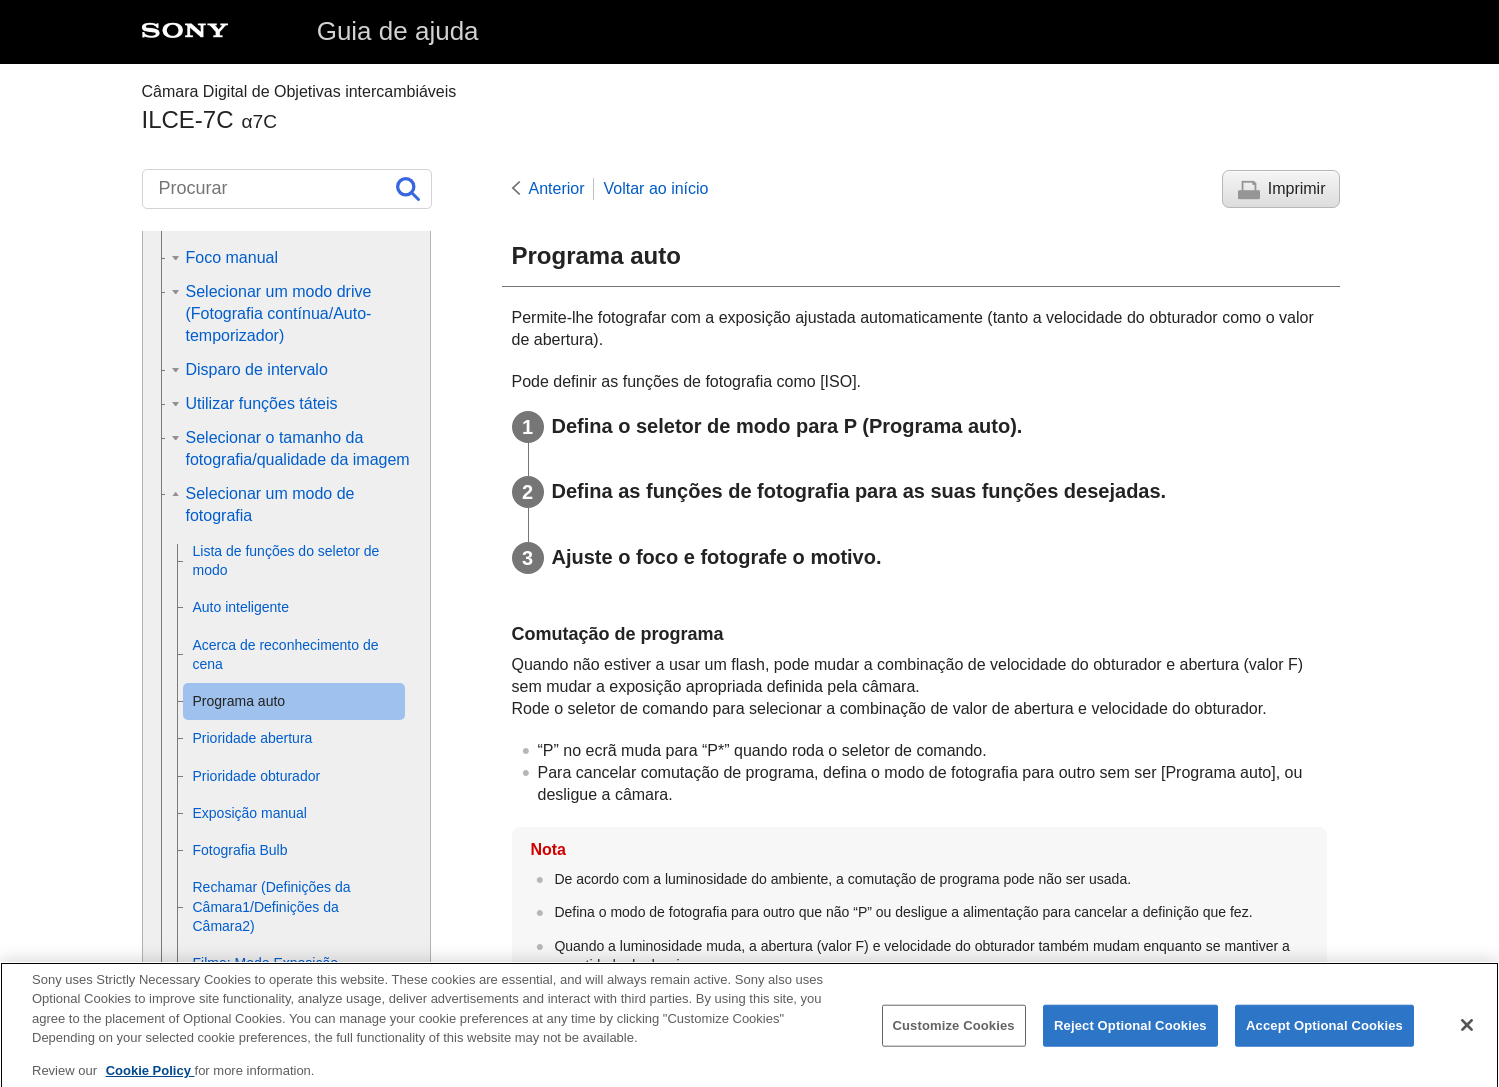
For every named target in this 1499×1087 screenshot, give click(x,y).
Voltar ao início (656, 188)
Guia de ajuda (398, 31)
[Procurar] (287, 189)
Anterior (557, 188)
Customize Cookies (954, 1037)
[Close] (1467, 1037)
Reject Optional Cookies (1130, 1037)
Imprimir (1297, 188)
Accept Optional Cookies (1324, 1037)
